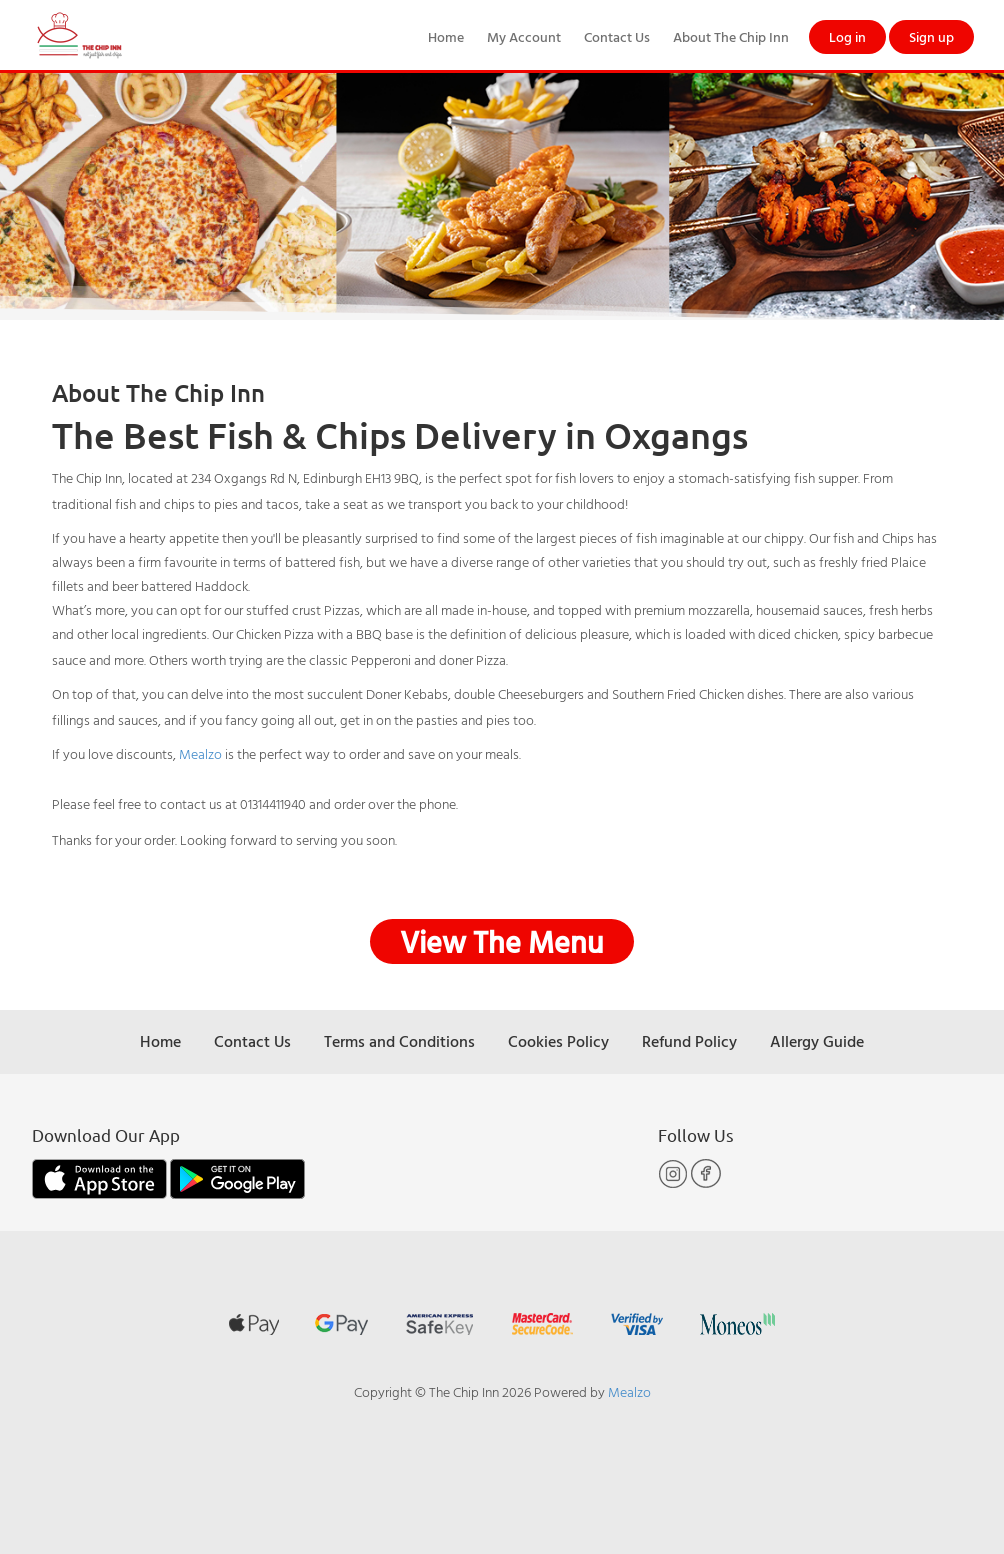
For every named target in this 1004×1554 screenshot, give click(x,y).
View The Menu (502, 941)
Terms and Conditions (399, 1041)
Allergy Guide (817, 1041)
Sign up (931, 36)
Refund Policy (689, 1041)
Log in (847, 36)
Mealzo (200, 753)
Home (446, 36)
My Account (524, 36)
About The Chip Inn (731, 36)
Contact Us (617, 36)
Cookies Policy (558, 1041)
